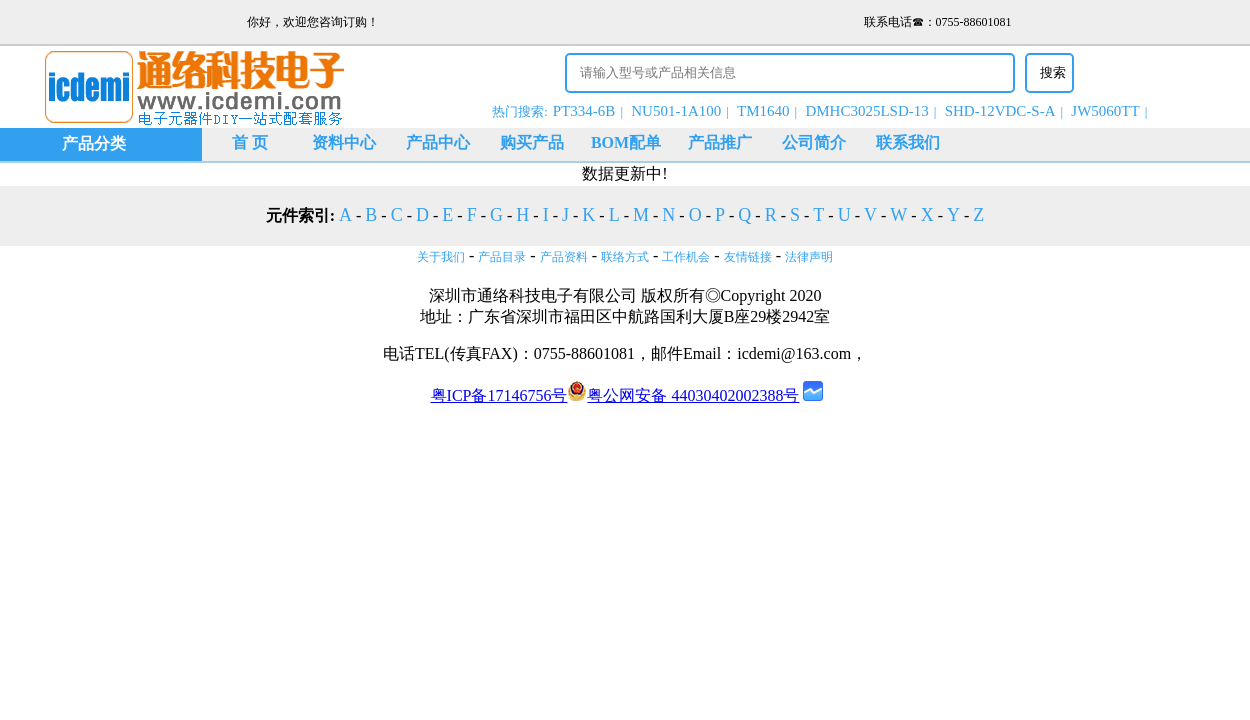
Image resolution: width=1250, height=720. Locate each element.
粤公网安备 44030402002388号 (683, 395)
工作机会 (686, 257)
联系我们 (908, 142)
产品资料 (564, 257)
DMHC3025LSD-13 (866, 111)
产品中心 (438, 142)
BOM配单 (626, 142)
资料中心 (344, 142)
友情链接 (748, 257)
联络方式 (625, 257)
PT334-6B (584, 111)
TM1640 (763, 111)
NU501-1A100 (676, 111)
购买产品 (532, 142)
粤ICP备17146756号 (499, 395)
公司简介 (814, 142)
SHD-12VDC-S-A (1000, 111)
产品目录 (502, 257)
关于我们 (441, 257)
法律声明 (809, 257)
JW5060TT (1105, 111)
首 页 (250, 142)
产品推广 (720, 142)
